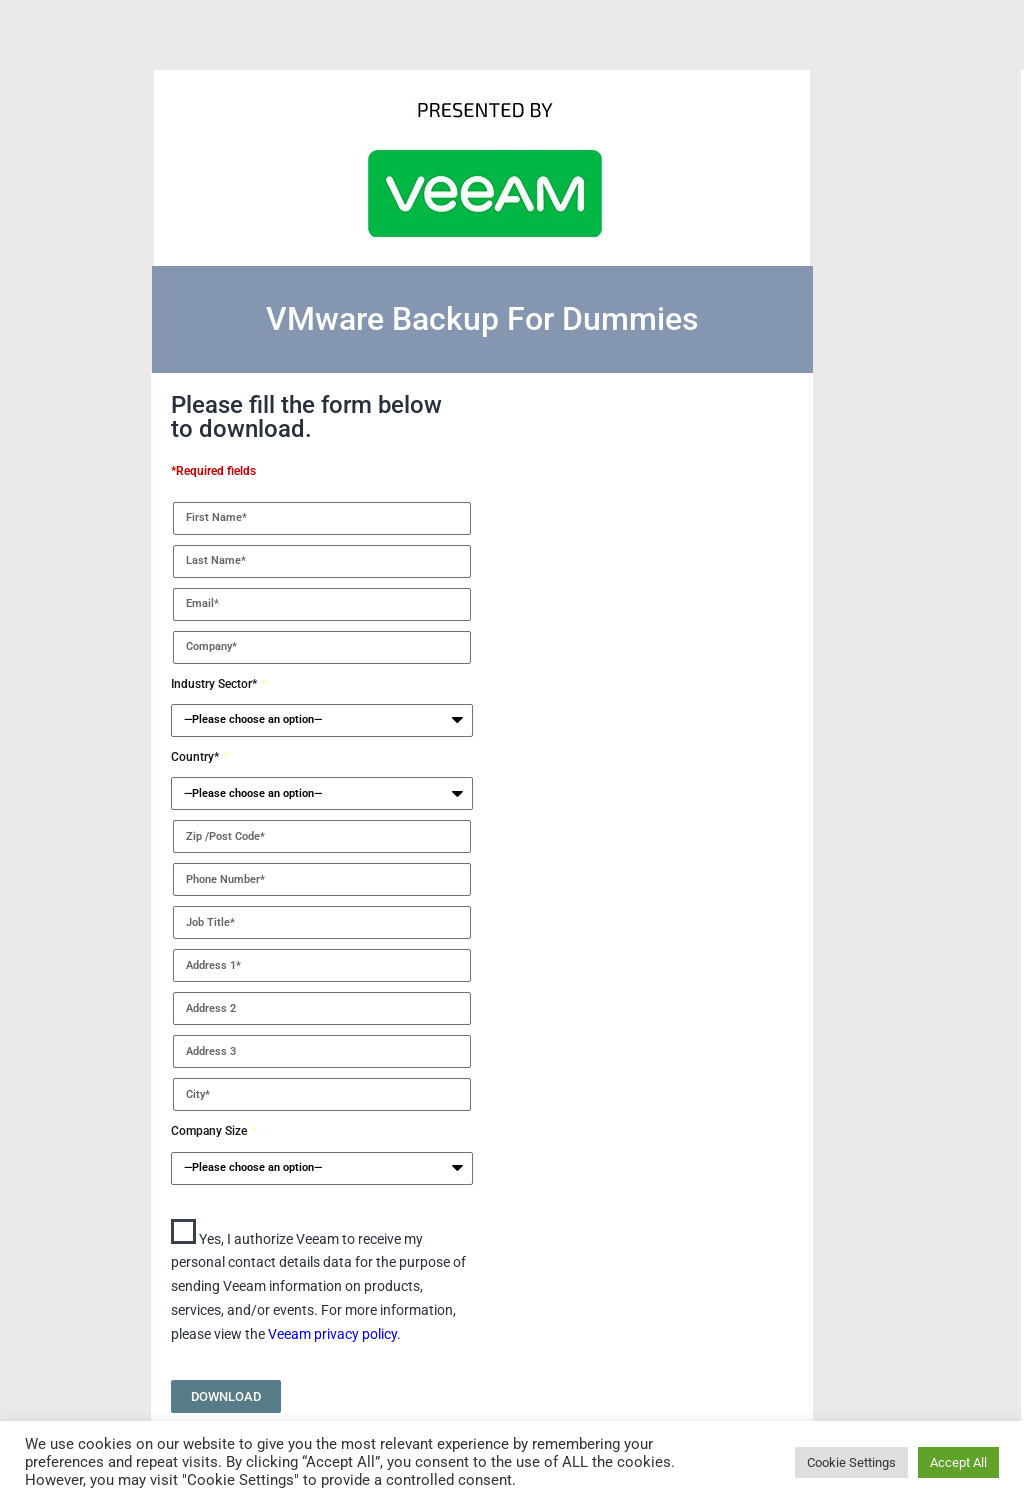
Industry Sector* (215, 684)
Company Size (210, 1131)
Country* (196, 757)
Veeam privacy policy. (334, 1334)
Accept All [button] (958, 1462)
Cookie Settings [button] (851, 1462)
